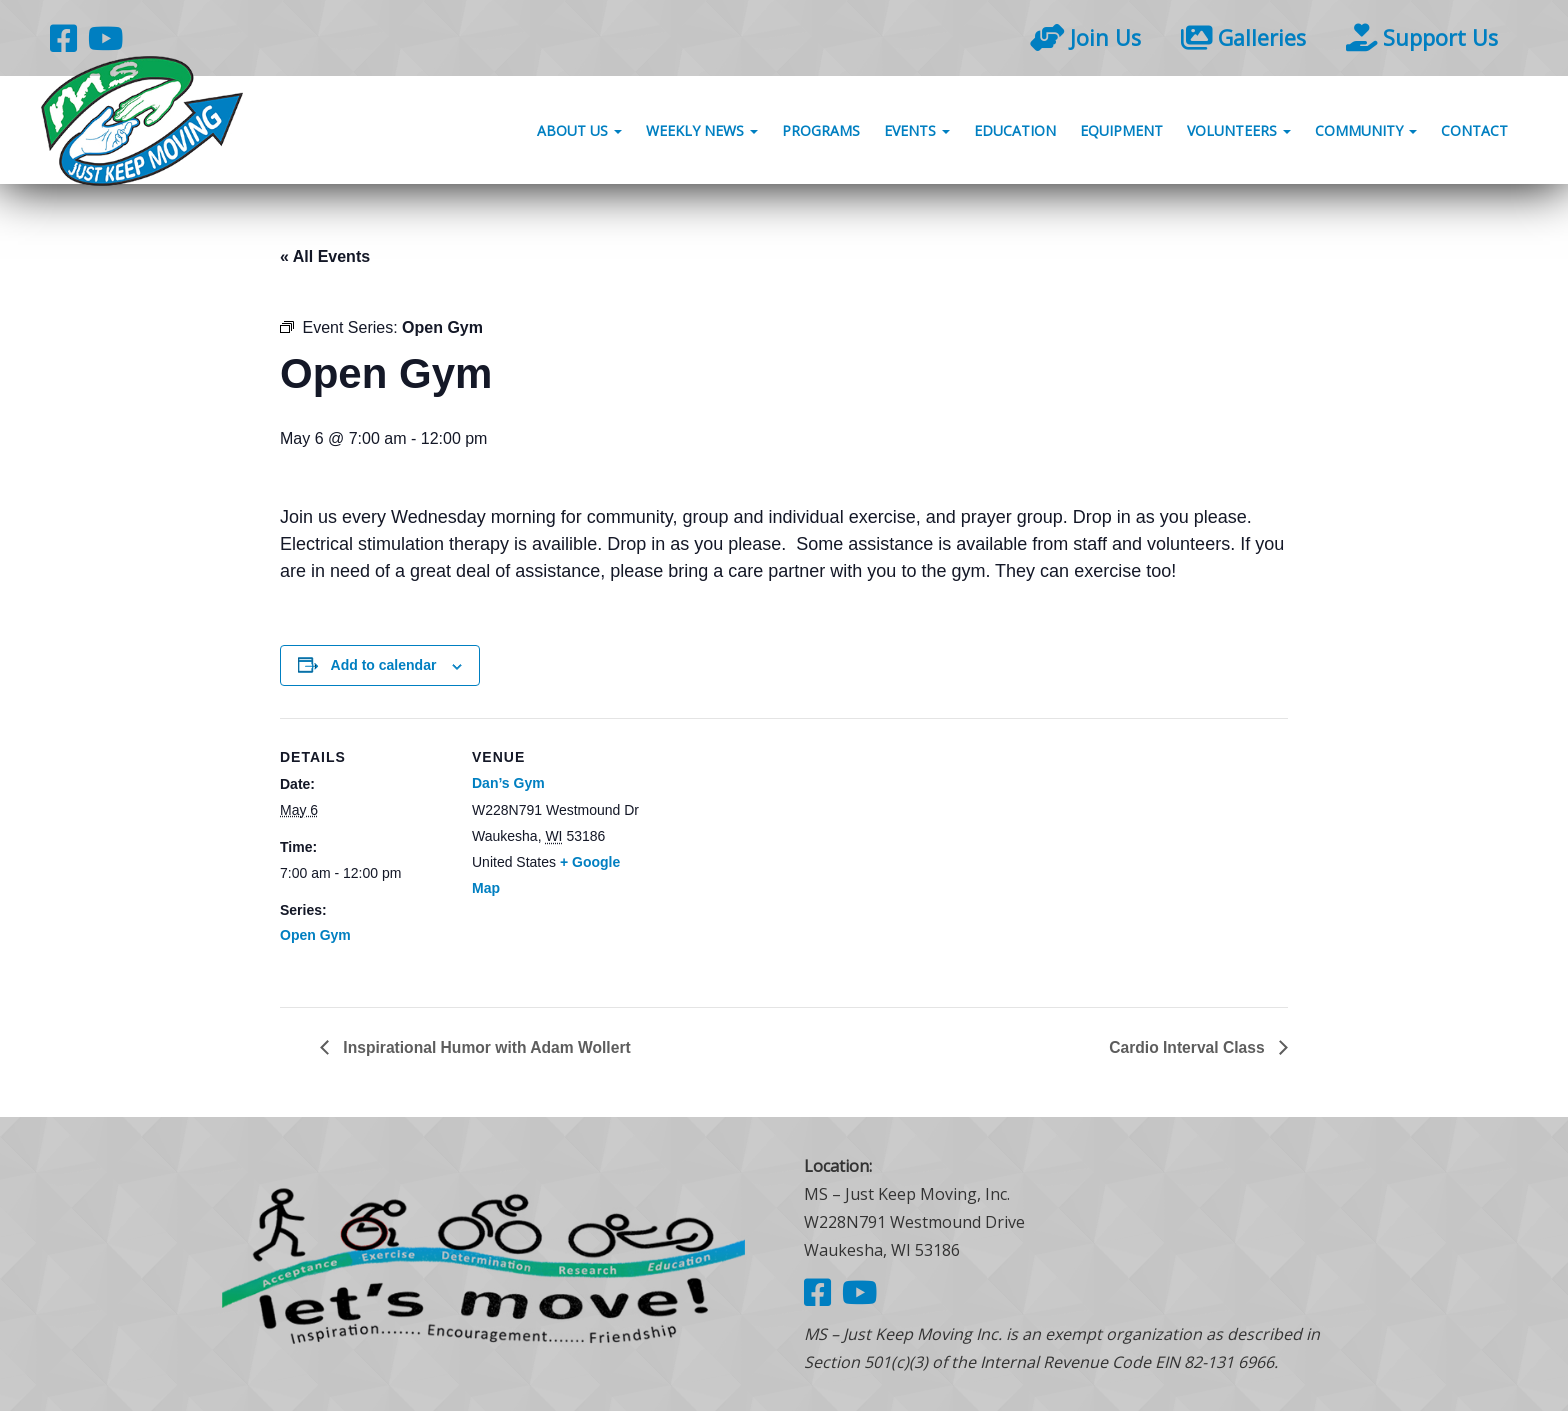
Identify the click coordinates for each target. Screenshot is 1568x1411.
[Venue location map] (769, 856)
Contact (1474, 132)
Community (1366, 132)
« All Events (325, 256)
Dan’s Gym (508, 783)
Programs (821, 132)
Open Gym (315, 935)
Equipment (1121, 132)
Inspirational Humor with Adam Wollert (488, 1046)
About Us (579, 132)
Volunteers (1239, 132)
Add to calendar (384, 665)
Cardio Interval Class (1187, 1046)
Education (1015, 132)
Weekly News (702, 132)
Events (917, 132)
